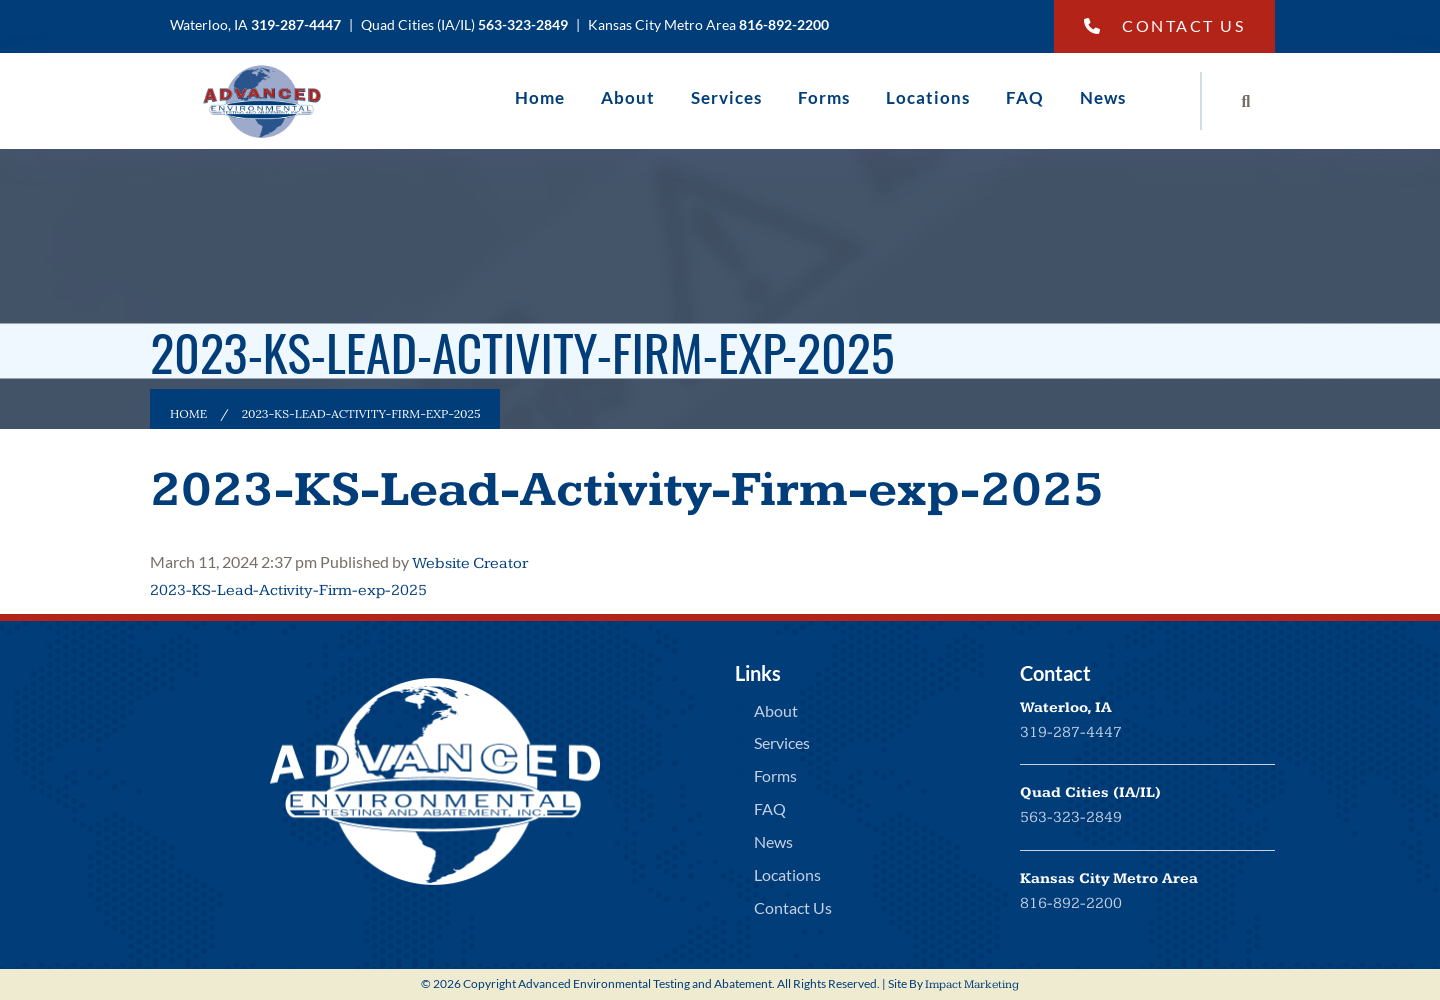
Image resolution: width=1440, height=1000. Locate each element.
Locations (928, 97)
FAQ (1025, 97)
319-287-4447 (1071, 732)
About (628, 97)
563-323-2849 (1071, 817)
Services (726, 97)
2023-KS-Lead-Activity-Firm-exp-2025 (627, 490)
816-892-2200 (1071, 903)
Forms (824, 97)
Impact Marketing (972, 984)
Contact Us (1165, 25)
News (1103, 97)
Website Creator (470, 563)
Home (540, 97)
